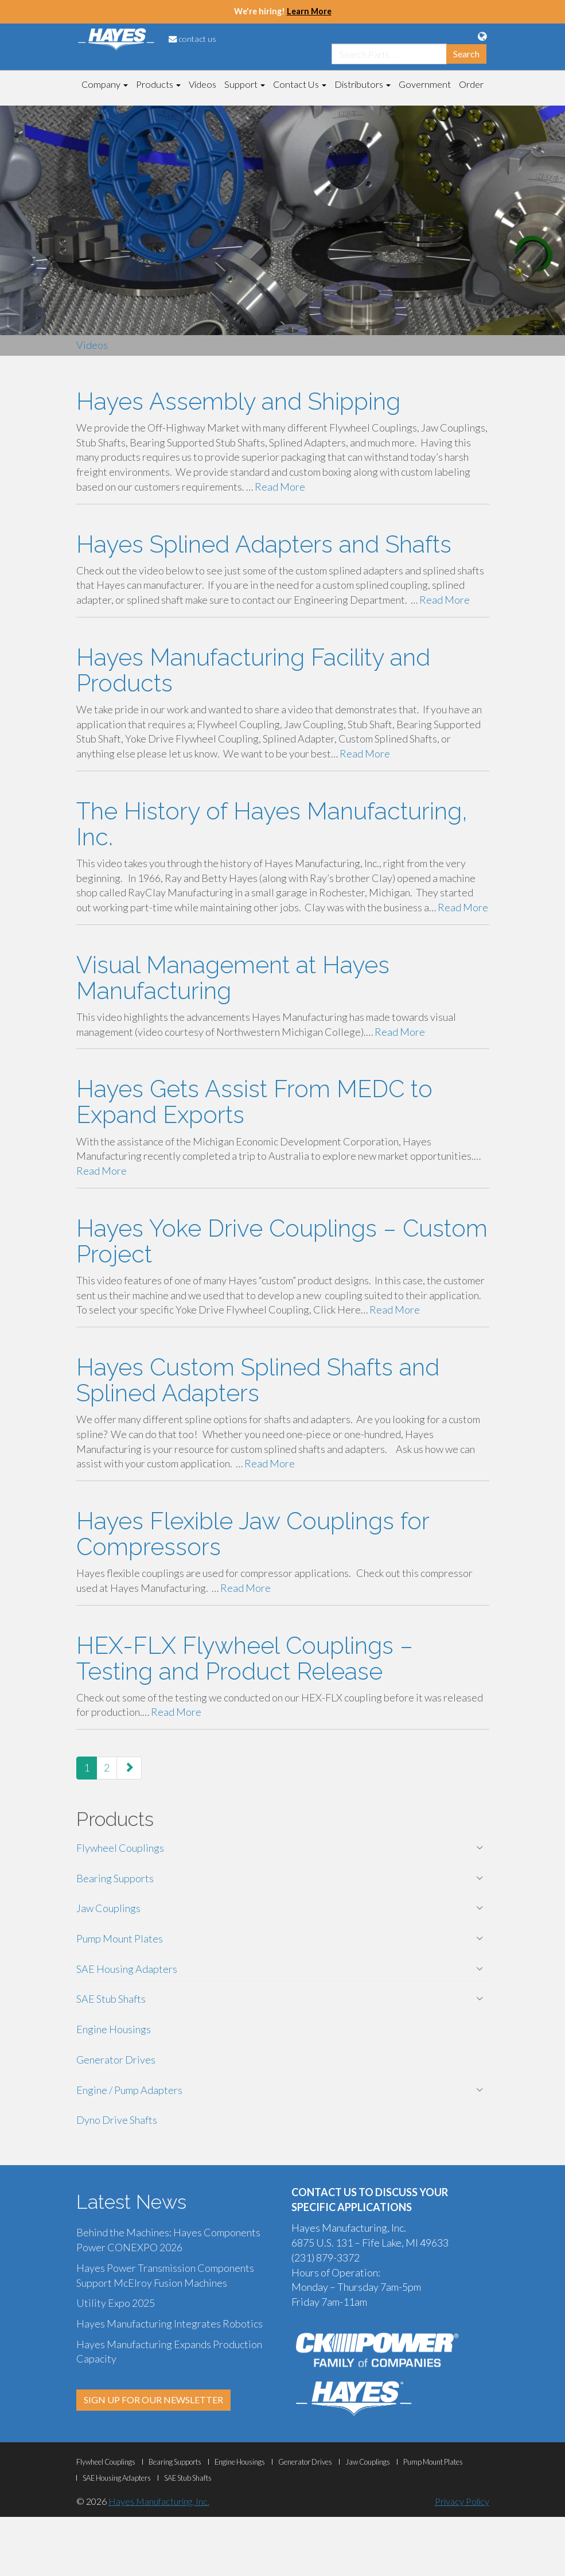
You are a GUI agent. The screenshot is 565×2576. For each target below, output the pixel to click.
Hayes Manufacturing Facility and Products (253, 670)
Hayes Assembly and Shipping (238, 401)
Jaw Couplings (108, 1908)
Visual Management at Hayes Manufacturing (232, 978)
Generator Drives (115, 2059)
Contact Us (299, 84)
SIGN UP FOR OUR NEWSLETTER (153, 2399)
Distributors (362, 84)
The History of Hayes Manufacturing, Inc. (271, 824)
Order (471, 84)
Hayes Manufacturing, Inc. (158, 2501)
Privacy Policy (462, 2501)
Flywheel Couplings (120, 1847)
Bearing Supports (115, 1878)
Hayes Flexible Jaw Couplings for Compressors (252, 1534)
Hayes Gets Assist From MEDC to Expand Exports (254, 1102)
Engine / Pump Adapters (129, 2090)
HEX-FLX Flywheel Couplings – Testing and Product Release (244, 1658)
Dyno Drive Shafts (116, 2119)
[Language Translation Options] (482, 36)
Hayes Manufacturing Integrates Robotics (169, 2323)
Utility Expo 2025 (115, 2303)
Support (244, 84)
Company (104, 84)
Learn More (309, 11)
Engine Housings (113, 2029)
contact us (192, 39)
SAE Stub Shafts (111, 1998)
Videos (202, 84)
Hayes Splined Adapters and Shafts (263, 544)
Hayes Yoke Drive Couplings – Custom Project (282, 1241)
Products (158, 84)
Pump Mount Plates (119, 1938)
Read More (280, 486)
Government (425, 84)
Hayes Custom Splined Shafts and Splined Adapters (257, 1380)
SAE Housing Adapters (126, 1969)
